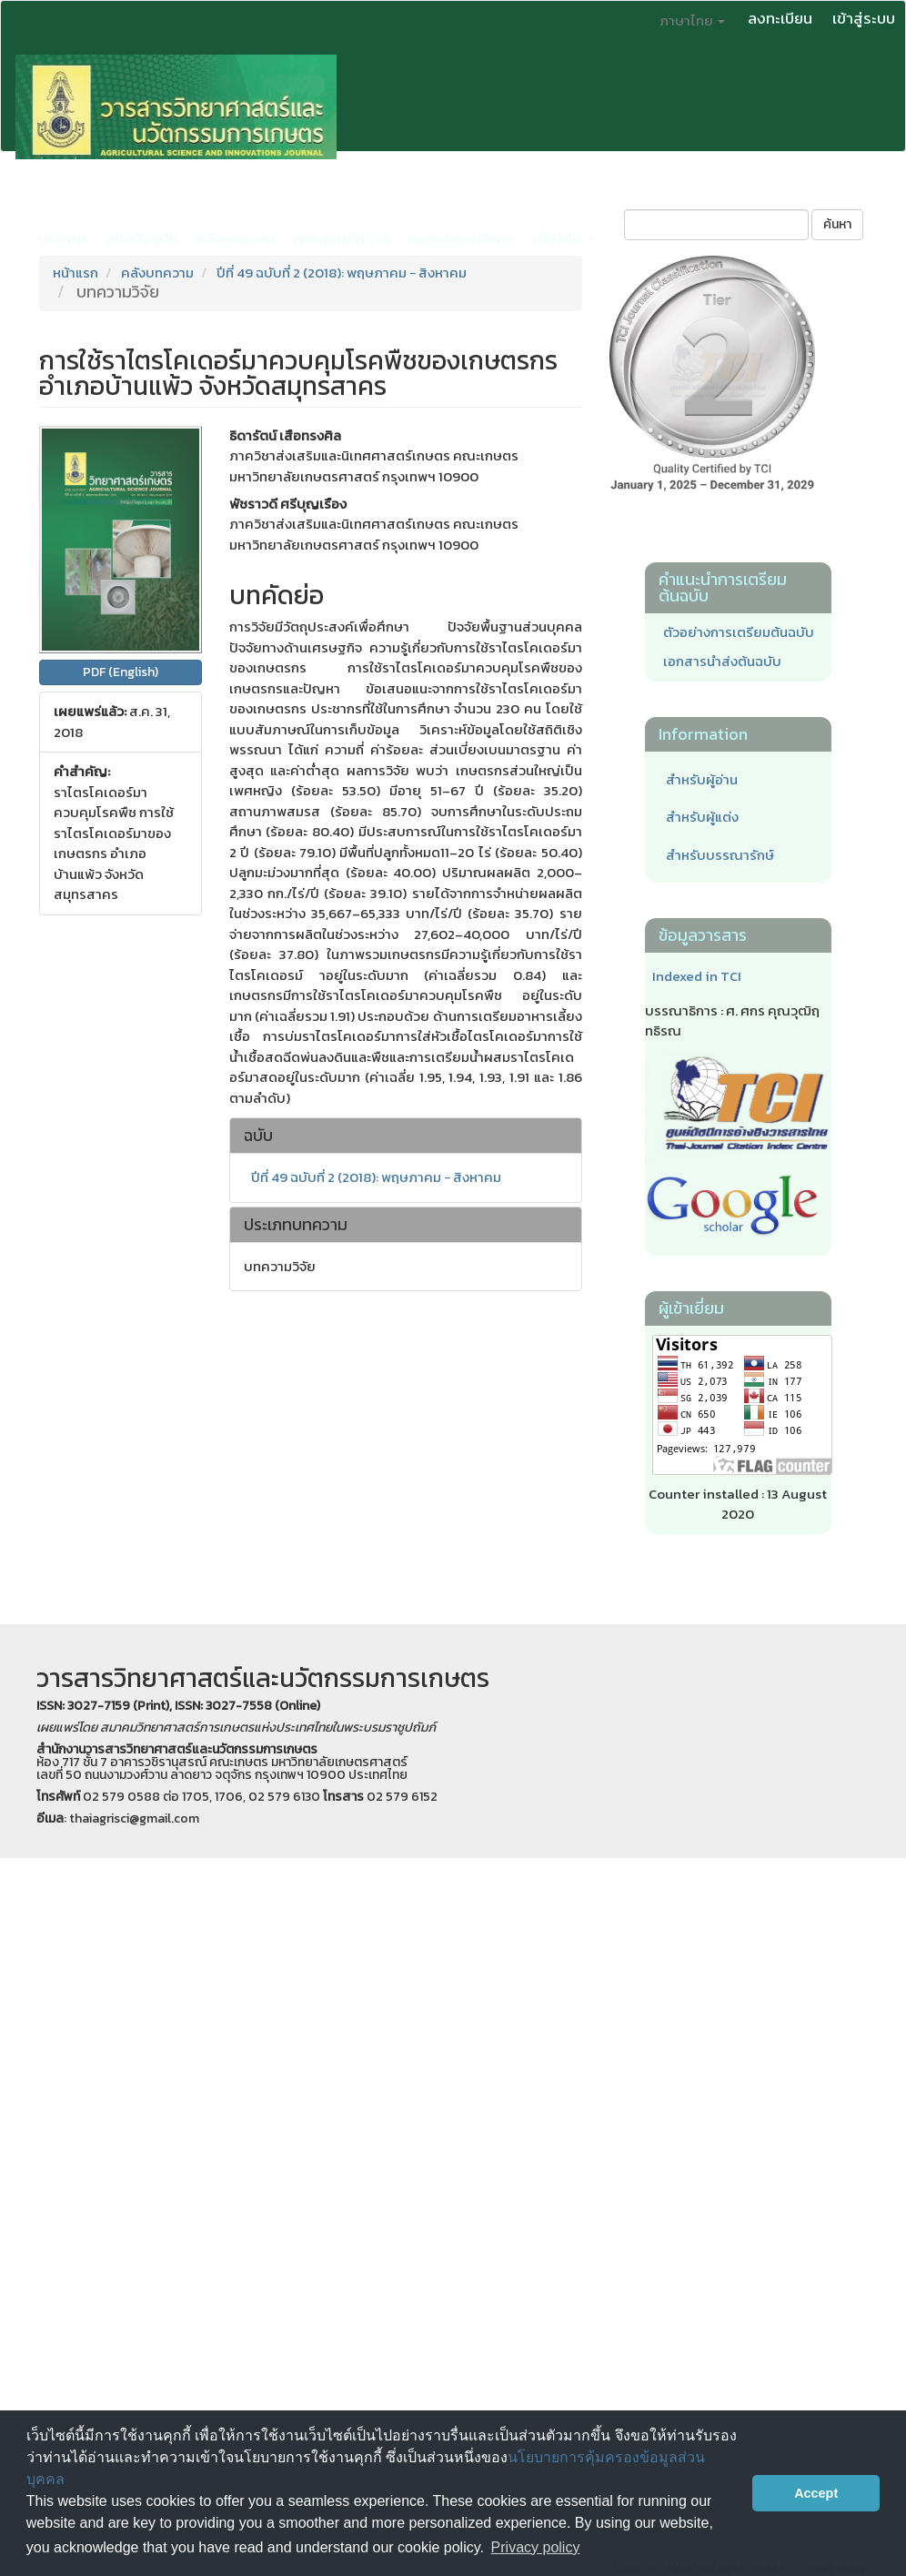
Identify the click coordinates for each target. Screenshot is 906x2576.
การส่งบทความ (341, 238)
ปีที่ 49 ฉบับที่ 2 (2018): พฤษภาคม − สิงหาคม (341, 272)
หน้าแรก (75, 272)
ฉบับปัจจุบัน (142, 238)
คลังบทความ (236, 238)
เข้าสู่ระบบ (863, 18)
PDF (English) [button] (120, 672)
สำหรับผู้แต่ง (702, 816)
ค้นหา (837, 224)
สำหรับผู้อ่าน (702, 779)
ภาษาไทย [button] (692, 20)
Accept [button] (816, 2493)
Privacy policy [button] (535, 2547)
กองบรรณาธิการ (461, 238)
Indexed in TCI (696, 975)
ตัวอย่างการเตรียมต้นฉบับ (738, 631)
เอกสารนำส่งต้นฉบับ (722, 661)
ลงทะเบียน (780, 18)
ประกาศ (62, 238)
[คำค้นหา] (716, 224)
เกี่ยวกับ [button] (564, 238)
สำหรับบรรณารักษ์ (720, 854)
